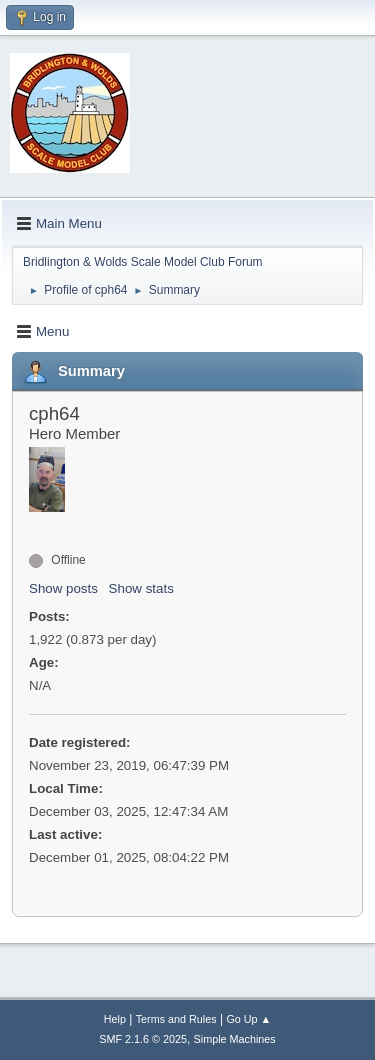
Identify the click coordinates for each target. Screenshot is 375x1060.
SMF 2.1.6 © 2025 (143, 1039)
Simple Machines (235, 1039)
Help (115, 1019)
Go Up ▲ (248, 1019)
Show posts (63, 588)
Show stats (141, 588)
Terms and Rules (176, 1019)
